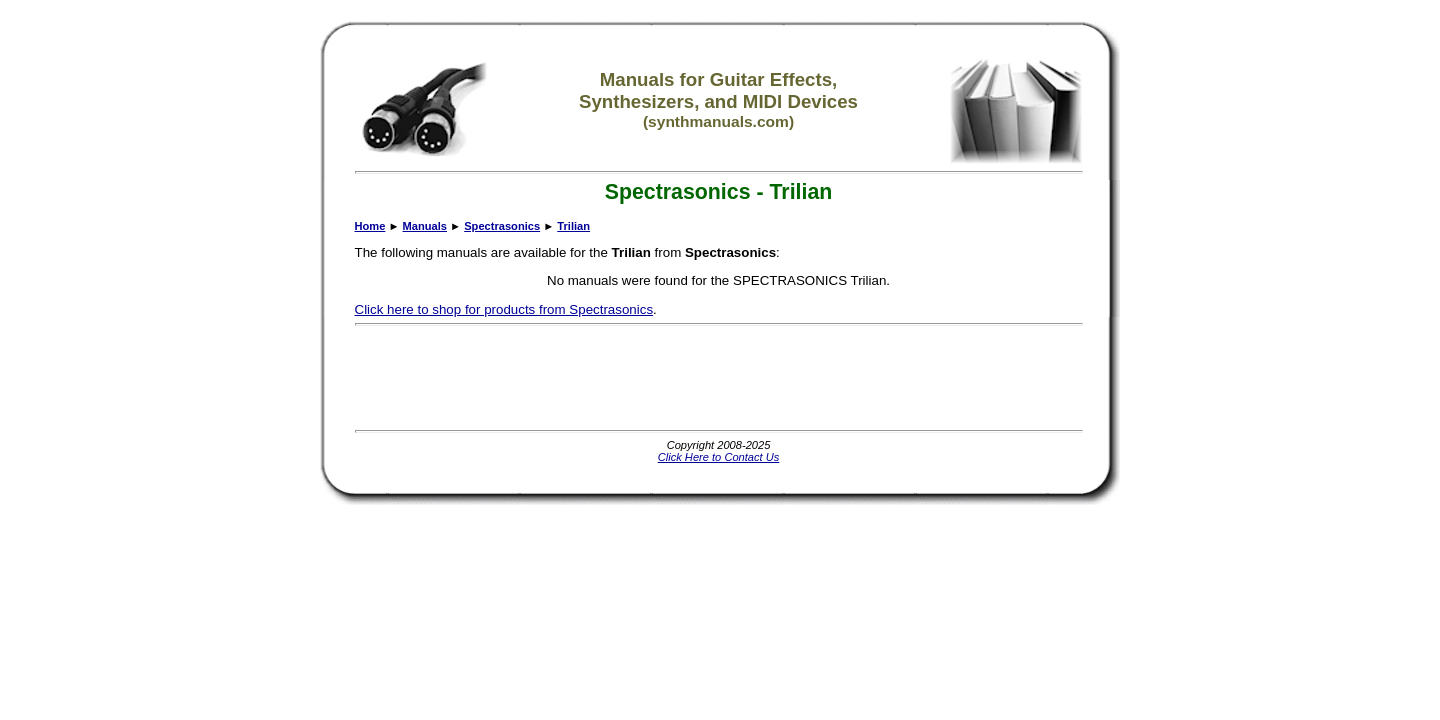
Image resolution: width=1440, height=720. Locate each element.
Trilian (573, 226)
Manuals (425, 226)
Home (370, 226)
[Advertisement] (719, 378)
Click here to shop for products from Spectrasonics (504, 309)
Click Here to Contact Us (719, 457)
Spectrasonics (502, 226)
